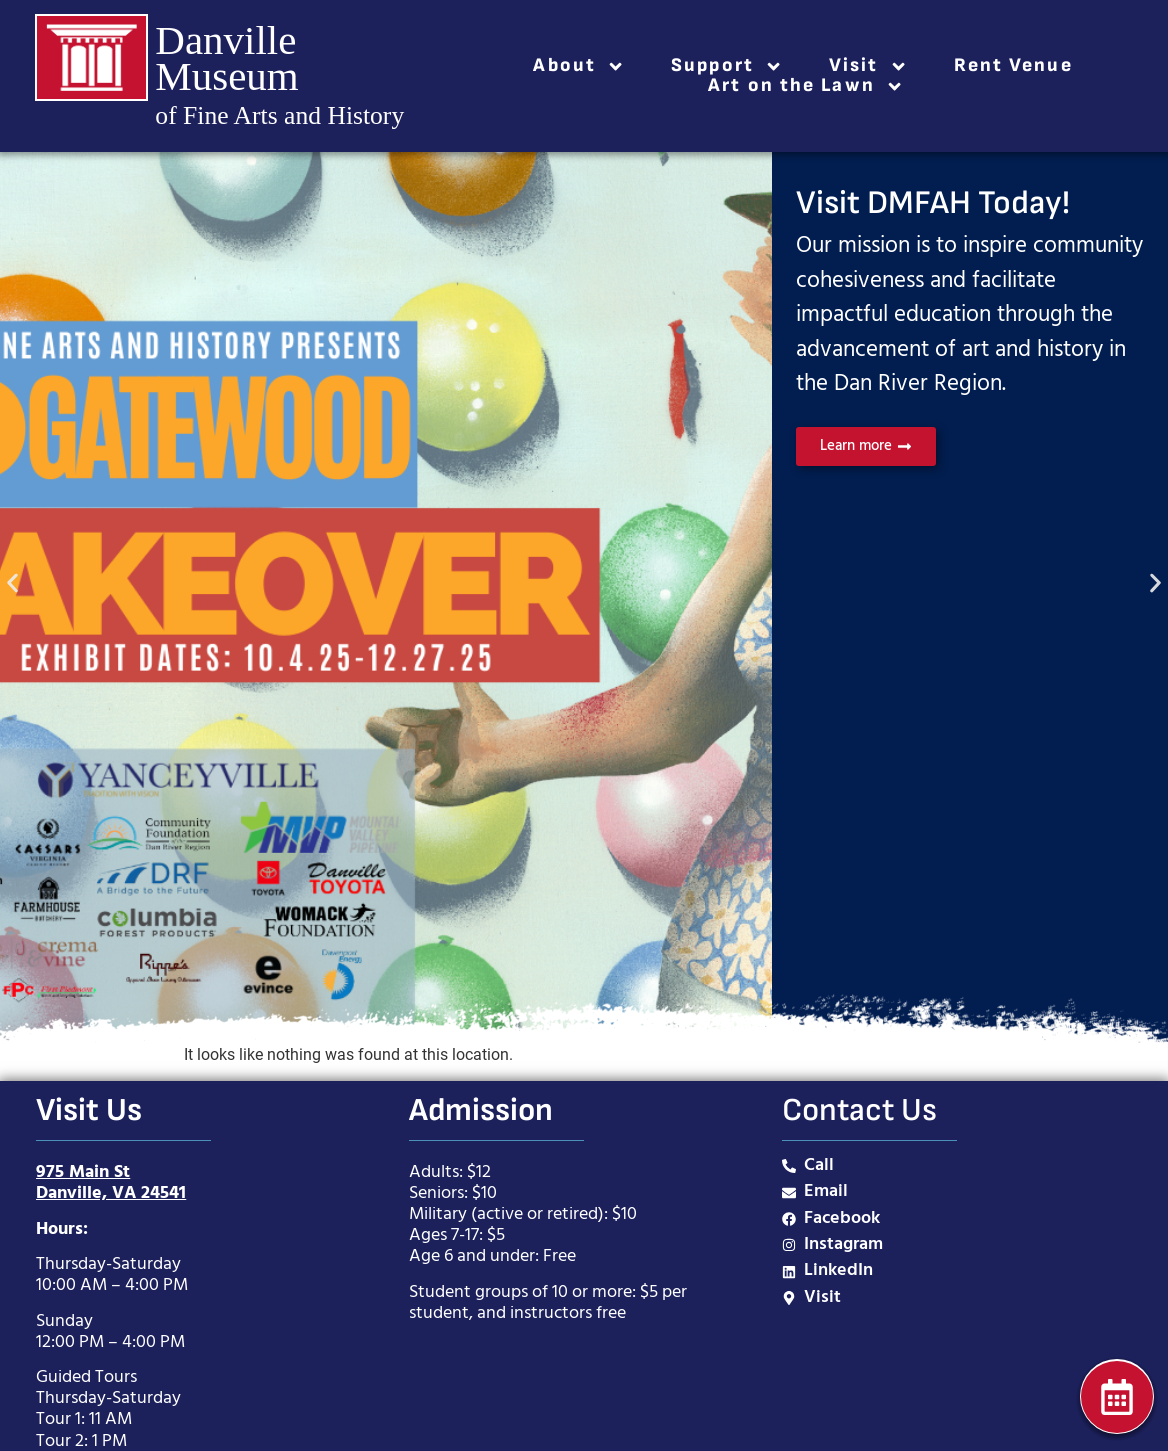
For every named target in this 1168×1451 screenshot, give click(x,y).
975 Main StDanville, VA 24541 (111, 1183)
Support (727, 66)
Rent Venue (1013, 66)
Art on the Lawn (806, 86)
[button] (12, 582)
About (579, 66)
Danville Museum (226, 58)
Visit (868, 66)
